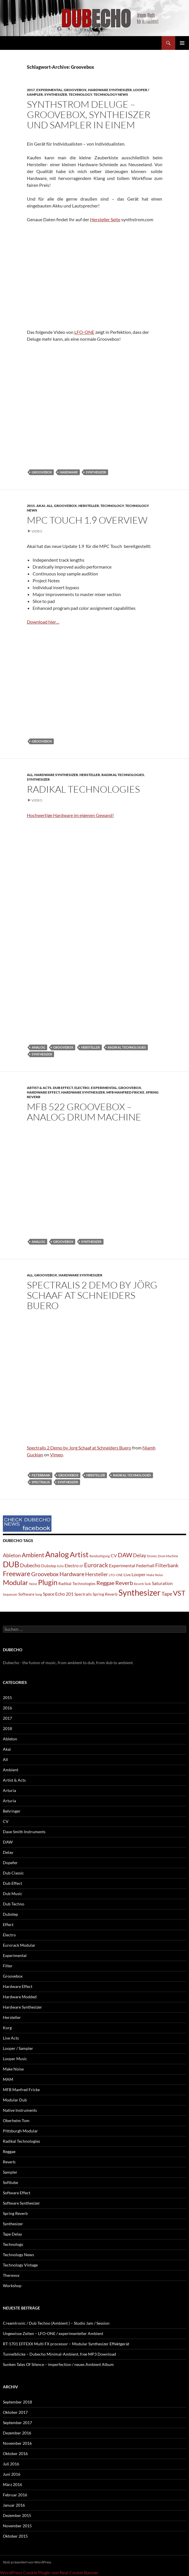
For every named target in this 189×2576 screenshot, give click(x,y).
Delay (8, 1852)
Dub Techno (13, 1903)
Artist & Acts (39, 1088)
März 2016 (12, 2484)
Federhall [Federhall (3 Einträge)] (145, 1565)
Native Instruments (20, 2110)
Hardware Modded (20, 1996)
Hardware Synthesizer (110, 90)
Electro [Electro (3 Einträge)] (72, 1565)
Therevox (11, 2275)
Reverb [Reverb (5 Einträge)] (124, 1582)
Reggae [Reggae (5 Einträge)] (105, 1582)
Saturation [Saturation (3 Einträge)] (162, 1583)
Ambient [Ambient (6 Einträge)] (33, 1555)
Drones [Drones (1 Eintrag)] (152, 1556)
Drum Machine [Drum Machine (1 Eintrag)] (168, 1556)
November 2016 (17, 2443)
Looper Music (15, 2058)
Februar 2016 (15, 2494)
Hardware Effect (43, 1092)
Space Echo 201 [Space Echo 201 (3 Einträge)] (58, 1593)
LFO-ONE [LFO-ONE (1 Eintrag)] (116, 1575)
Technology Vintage (20, 2264)
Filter (8, 1965)
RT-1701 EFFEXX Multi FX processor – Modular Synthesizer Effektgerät (66, 2343)
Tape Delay (12, 2234)
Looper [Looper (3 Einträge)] (139, 1574)
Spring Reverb (15, 2213)
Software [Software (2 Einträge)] (26, 1594)
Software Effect (16, 2192)
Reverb (9, 2161)
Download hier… (43, 621)
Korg (7, 2027)
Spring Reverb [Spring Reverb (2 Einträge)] (105, 1594)
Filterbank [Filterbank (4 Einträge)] (166, 1565)
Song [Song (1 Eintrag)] (38, 1594)
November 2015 (17, 2525)
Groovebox (75, 90)
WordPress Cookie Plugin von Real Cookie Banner (49, 2572)
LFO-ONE (84, 332)
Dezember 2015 (17, 2515)
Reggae (9, 2151)
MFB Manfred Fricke (125, 1092)
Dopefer (10, 1862)
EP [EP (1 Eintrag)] (81, 1566)
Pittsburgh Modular (20, 2130)
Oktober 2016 (15, 2453)
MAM (8, 2079)
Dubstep (10, 1914)
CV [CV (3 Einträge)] (114, 1555)
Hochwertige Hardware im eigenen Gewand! (70, 815)
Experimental (49, 90)
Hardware (69, 472)
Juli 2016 (11, 2463)
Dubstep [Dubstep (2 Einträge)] (48, 1565)
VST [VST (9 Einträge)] (179, 1593)
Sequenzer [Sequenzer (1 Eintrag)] (10, 1594)
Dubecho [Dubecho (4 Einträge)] (30, 1565)
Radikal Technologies (123, 775)
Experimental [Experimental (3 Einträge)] (122, 1565)
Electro (81, 1088)
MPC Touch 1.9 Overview (87, 520)
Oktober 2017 (15, 2412)
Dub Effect (63, 1088)
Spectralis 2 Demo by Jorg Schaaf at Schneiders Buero (79, 1447)
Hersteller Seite (105, 219)
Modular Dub (15, 2099)
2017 (31, 90)
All (50, 506)
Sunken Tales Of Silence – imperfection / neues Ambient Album (58, 2364)
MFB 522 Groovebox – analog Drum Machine (84, 1112)
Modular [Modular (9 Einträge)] (15, 1582)
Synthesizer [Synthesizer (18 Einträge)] (139, 1592)
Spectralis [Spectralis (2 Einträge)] (83, 1594)
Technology (80, 94)
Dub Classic (13, 1872)
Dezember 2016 (17, 2432)
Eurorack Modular (19, 1945)
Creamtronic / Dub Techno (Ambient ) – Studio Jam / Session (56, 2323)
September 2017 (17, 2422)
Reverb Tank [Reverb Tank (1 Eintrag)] (142, 1584)
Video (36, 531)
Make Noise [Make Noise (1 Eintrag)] (154, 1575)
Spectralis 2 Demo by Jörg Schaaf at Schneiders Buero (92, 1295)
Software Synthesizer (21, 2203)
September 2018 (17, 2401)
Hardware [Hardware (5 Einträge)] (71, 1573)
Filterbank (41, 1475)
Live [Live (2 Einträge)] (127, 1574)
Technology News (110, 94)
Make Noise (13, 2068)
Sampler (10, 2172)
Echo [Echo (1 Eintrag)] (60, 1566)
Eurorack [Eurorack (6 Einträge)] (96, 1565)
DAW (8, 1842)
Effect (8, 1924)
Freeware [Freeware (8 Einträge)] (16, 1574)
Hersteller (88, 506)
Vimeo (56, 1454)
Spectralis (41, 1482)
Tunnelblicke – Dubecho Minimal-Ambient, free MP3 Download (59, 2354)
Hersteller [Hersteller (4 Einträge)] (96, 1574)
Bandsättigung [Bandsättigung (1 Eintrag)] (99, 1556)
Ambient (10, 1769)
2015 (31, 506)
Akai (40, 506)
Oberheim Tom (16, 2120)
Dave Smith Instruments (24, 1831)
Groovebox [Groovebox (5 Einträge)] (45, 1573)
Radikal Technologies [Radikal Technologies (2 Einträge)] (77, 1583)
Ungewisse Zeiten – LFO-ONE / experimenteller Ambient (53, 2333)
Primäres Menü (182, 43)
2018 (7, 1728)
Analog (38, 1047)
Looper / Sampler (18, 2048)
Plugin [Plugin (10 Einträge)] (47, 1582)
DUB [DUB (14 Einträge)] (11, 1564)
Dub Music (12, 1893)
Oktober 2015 (15, 2536)
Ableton (10, 1738)
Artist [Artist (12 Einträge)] (79, 1554)
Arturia (9, 1790)
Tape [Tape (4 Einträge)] (167, 1593)
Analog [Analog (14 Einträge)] (57, 1554)
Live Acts (11, 2038)
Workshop (12, 2285)
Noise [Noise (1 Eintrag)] (33, 1584)
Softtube (10, 2182)
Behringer (12, 1811)
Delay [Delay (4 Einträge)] (139, 1555)
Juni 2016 (11, 2474)
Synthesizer (55, 94)
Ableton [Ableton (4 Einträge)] (12, 1555)
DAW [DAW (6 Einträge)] (125, 1555)
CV (6, 1821)
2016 (7, 1707)
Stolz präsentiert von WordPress (27, 2562)
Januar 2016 (14, 2505)
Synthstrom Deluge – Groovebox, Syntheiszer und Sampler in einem (88, 114)
